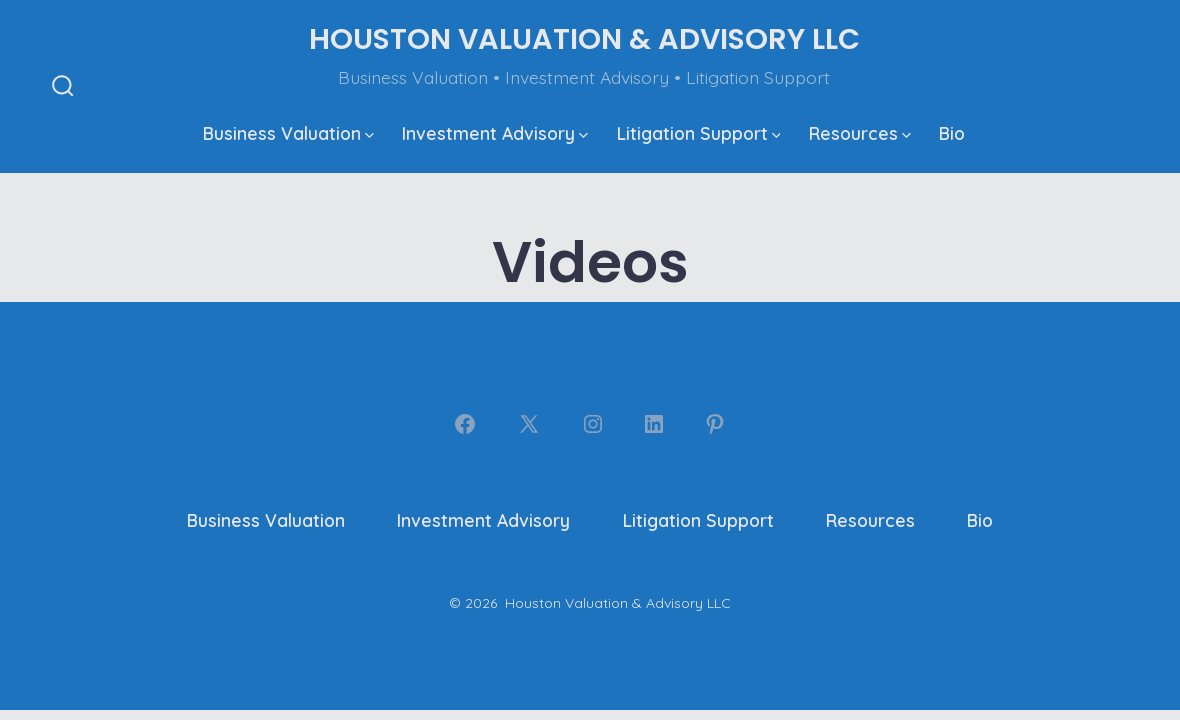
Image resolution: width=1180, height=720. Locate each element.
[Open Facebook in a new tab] (465, 424)
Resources (860, 133)
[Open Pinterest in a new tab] (715, 424)
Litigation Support (699, 133)
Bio (952, 133)
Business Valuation (288, 133)
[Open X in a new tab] (529, 424)
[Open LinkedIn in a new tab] (654, 424)
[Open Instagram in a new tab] (593, 424)
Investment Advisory (495, 133)
